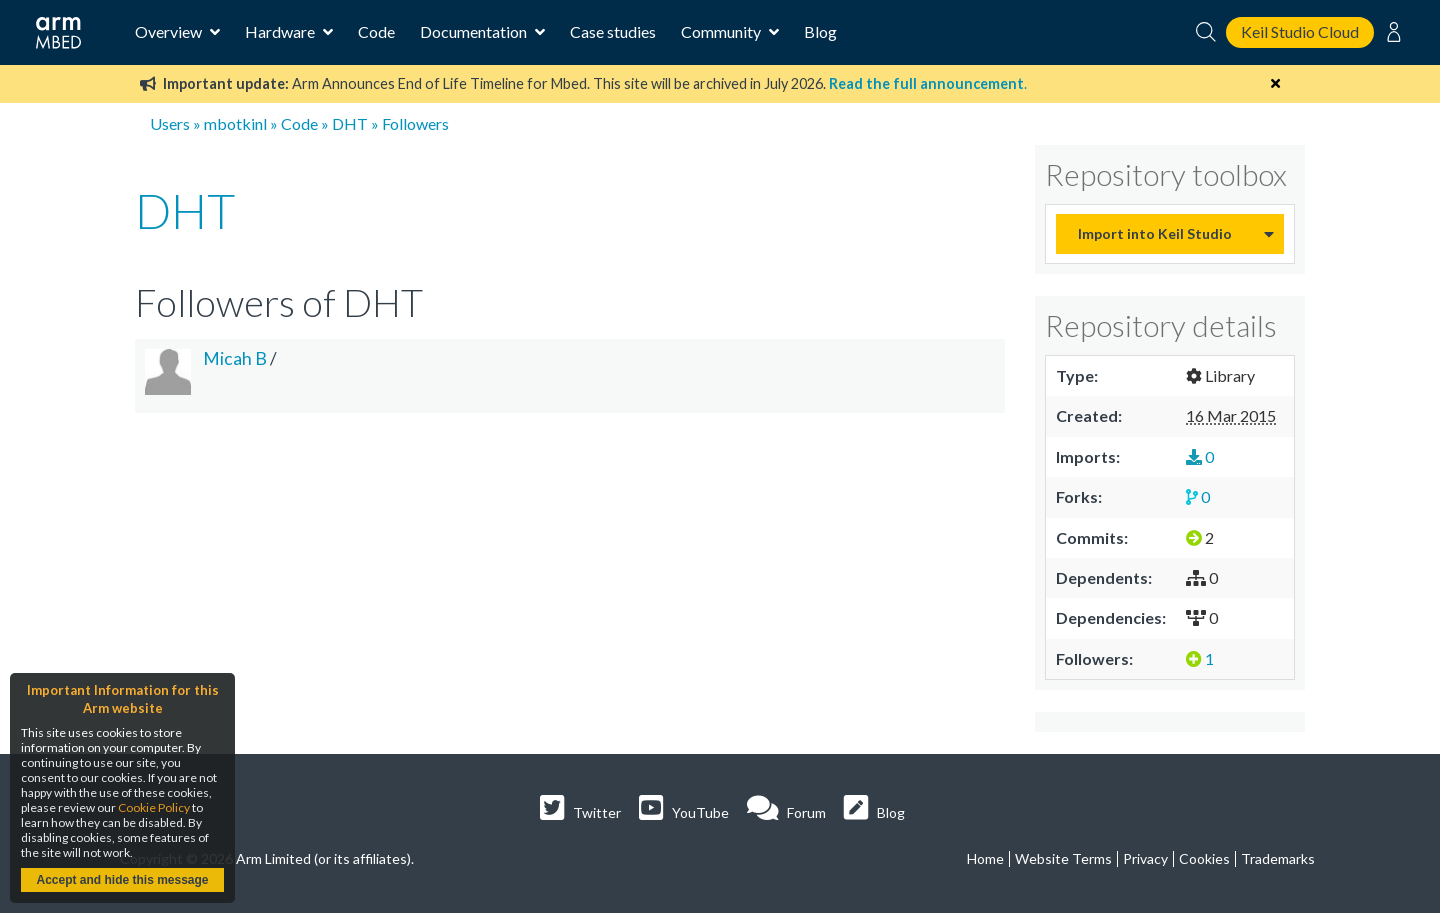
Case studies (613, 31)
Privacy (1145, 858)
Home (985, 858)
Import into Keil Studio (1155, 233)
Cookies (1204, 858)
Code (376, 31)
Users (170, 123)
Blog (820, 31)
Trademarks (1278, 858)
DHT (350, 123)
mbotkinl (235, 123)
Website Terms (1063, 858)
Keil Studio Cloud (1300, 31)
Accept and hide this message (122, 880)
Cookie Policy (154, 807)
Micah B (235, 358)
